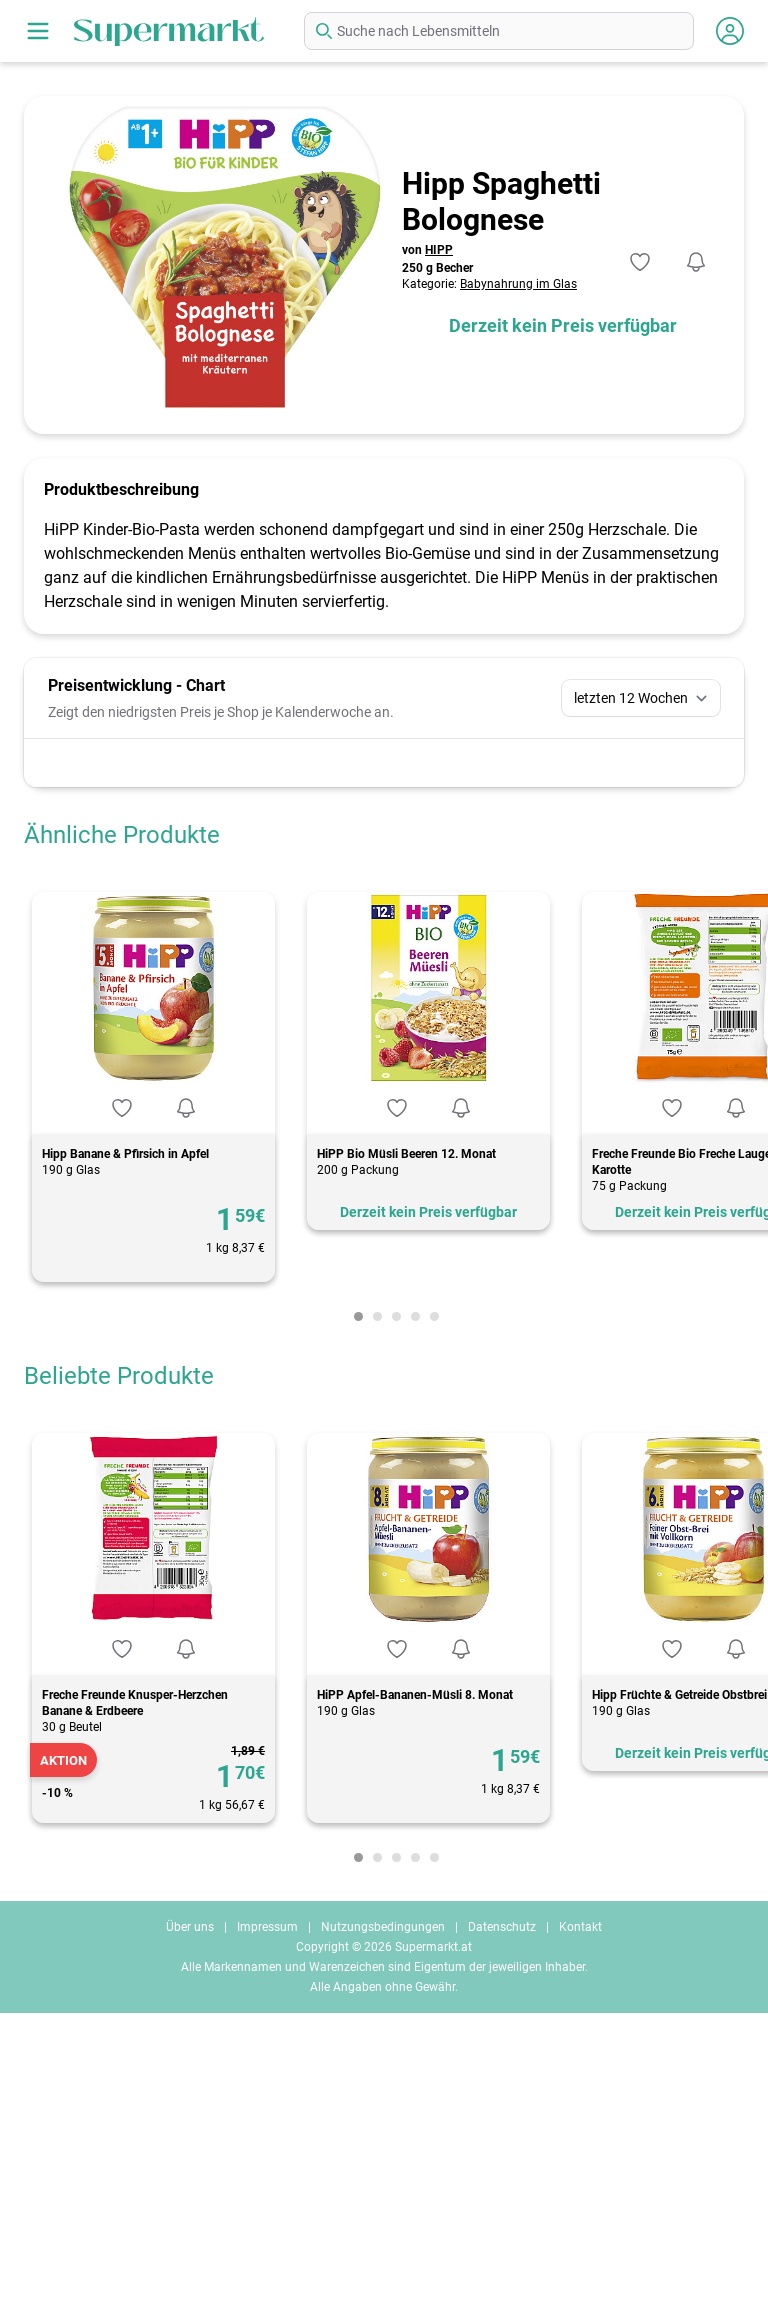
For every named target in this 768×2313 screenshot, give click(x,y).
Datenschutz (502, 2227)
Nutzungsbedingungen (383, 2227)
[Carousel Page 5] (434, 1616)
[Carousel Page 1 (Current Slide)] (358, 1616)
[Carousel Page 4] (415, 1616)
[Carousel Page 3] (396, 1616)
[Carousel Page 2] (377, 1616)
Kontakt (580, 2227)
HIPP (439, 250)
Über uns (190, 2227)
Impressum (267, 2227)
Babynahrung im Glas (518, 284)
